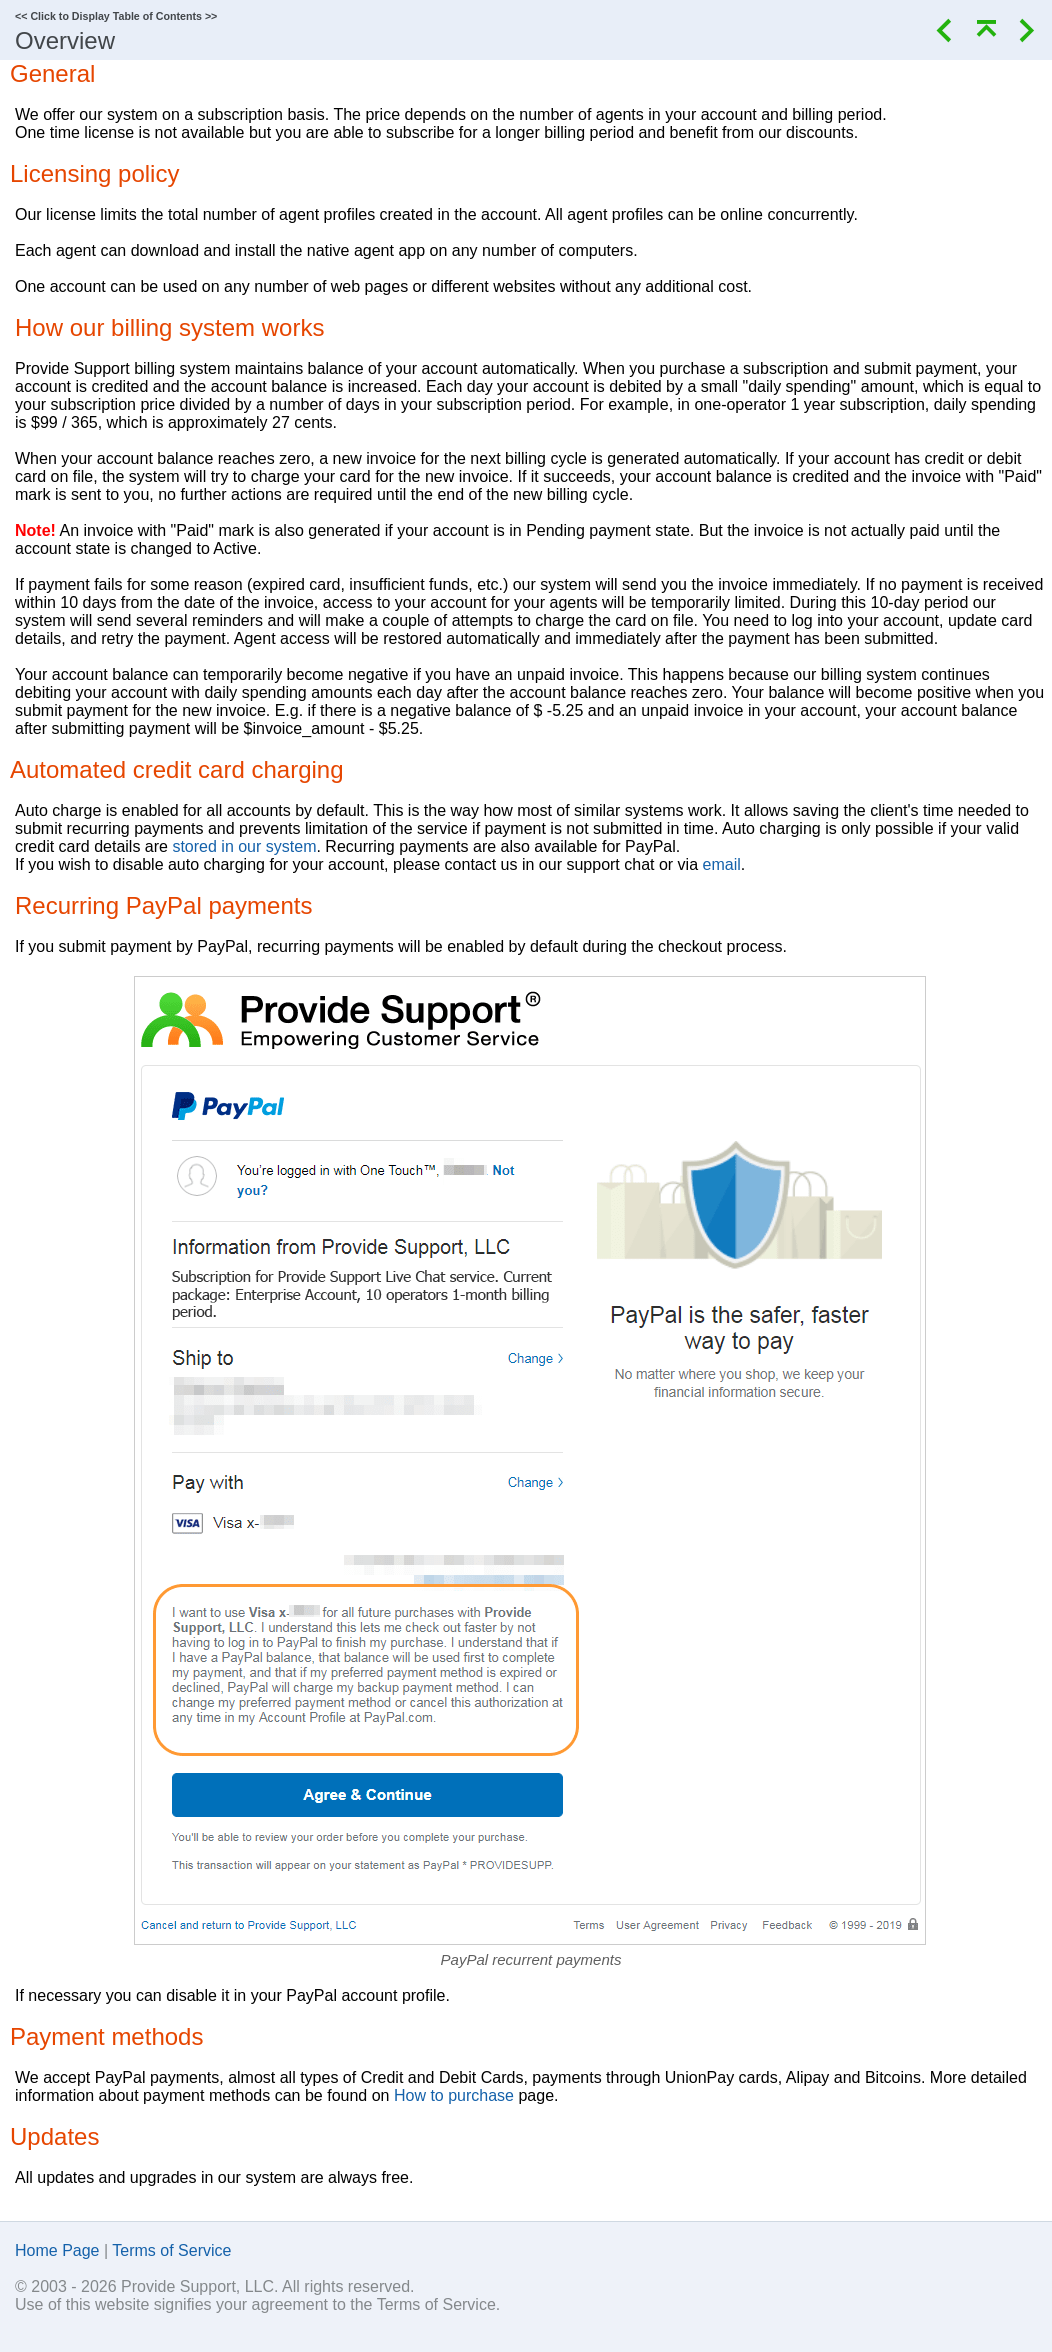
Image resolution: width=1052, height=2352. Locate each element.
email (722, 864)
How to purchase (454, 2095)
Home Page (57, 2250)
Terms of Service (171, 2250)
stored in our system (244, 846)
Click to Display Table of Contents (116, 16)
